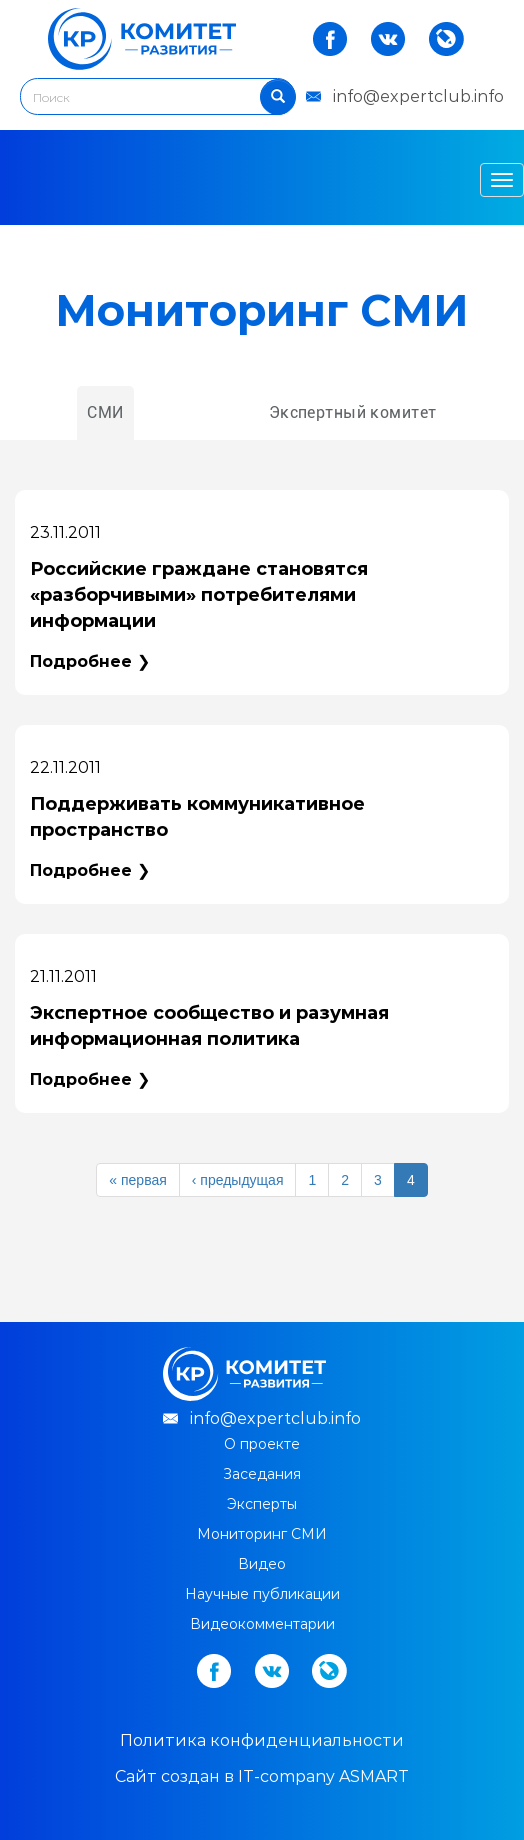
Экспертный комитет (353, 412)
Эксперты (262, 1504)
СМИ (105, 412)
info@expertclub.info (418, 96)
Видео (262, 1564)
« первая (137, 1180)
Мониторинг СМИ (262, 1534)
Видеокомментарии (262, 1624)
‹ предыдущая (238, 1180)
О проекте (262, 1444)
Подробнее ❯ (90, 661)
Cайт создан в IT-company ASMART (262, 1776)
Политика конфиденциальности (262, 1740)
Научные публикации (262, 1594)
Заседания (262, 1474)
